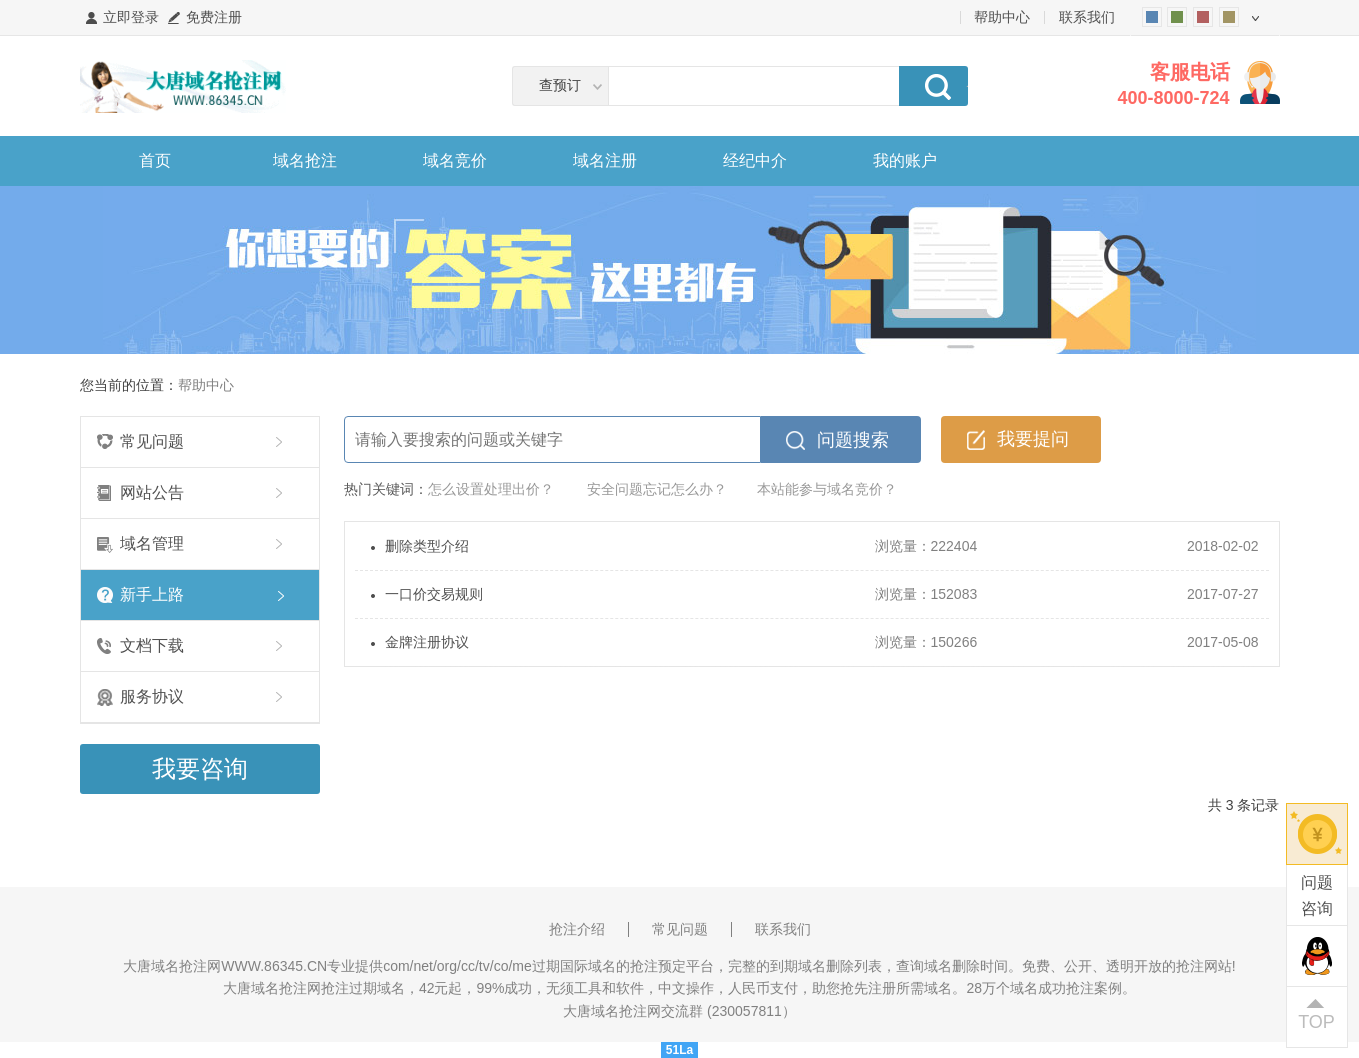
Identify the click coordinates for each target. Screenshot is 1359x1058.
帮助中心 (1002, 17)
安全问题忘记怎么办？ (657, 489)
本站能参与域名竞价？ (827, 489)
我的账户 (905, 160)
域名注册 (605, 160)
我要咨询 (200, 768)
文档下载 (152, 645)
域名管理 (152, 543)
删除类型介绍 (427, 546)
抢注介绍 (577, 929)
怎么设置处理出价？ (491, 489)
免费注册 (214, 17)
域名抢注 (305, 160)
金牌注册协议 (427, 642)
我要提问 (1033, 439)
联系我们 (1087, 17)
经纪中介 (755, 160)
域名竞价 (455, 160)
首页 (155, 160)
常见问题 (152, 441)
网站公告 (152, 492)
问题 (1317, 897)
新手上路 (152, 594)
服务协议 (152, 696)
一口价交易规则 (434, 594)
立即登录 (131, 17)
